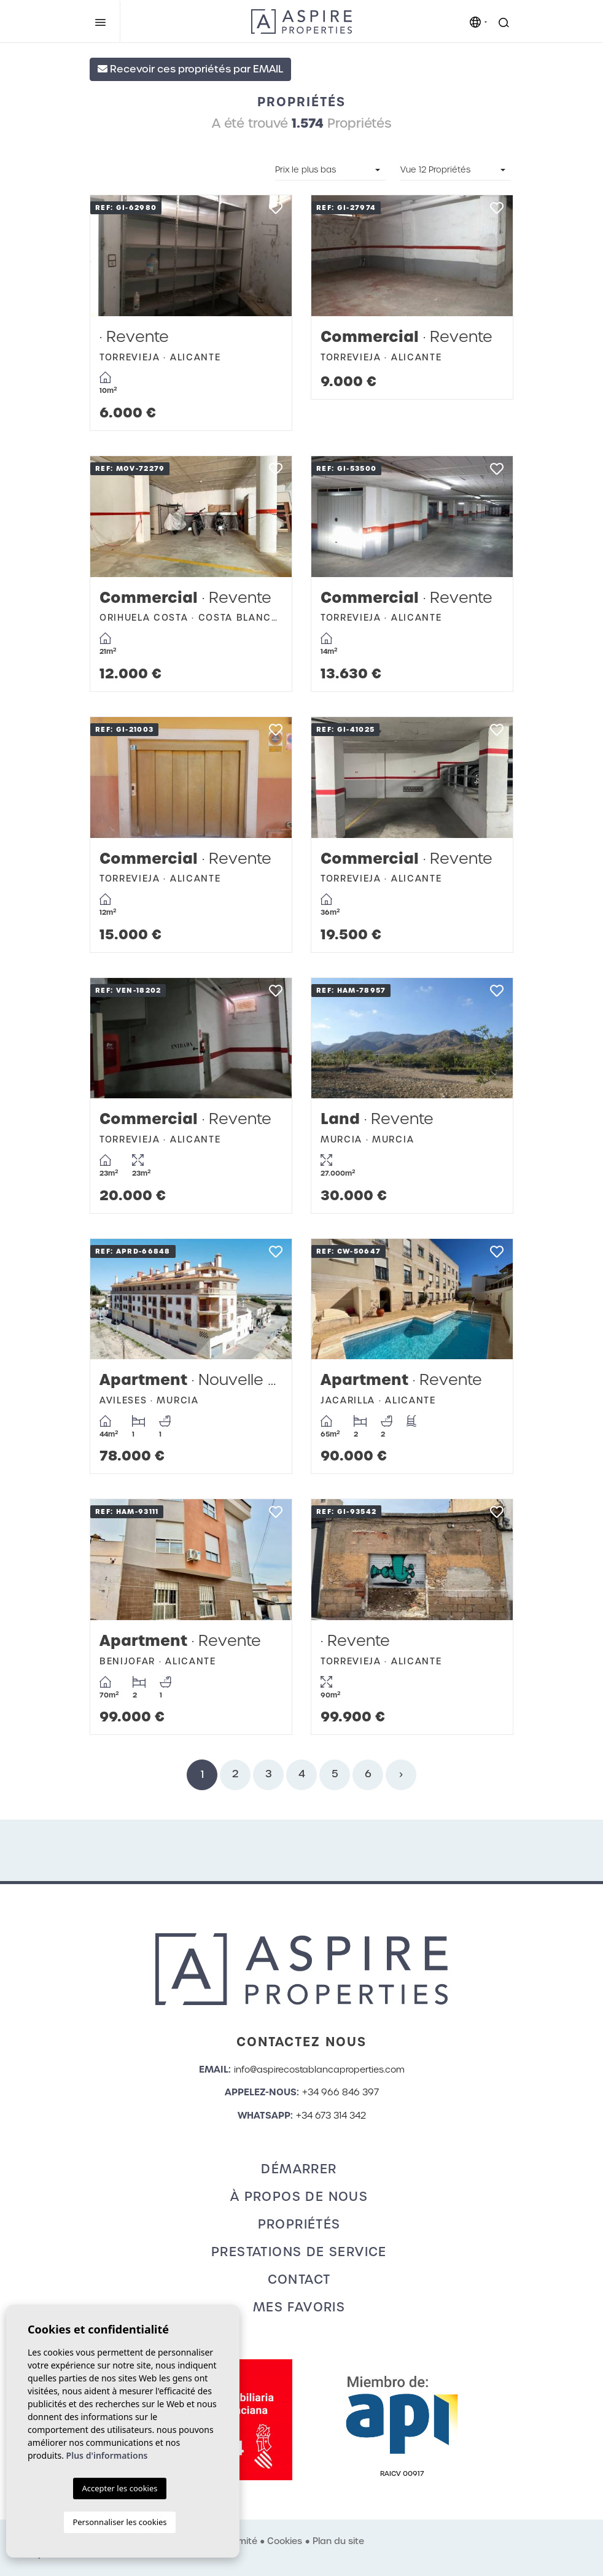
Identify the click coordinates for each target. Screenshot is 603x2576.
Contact (299, 2279)
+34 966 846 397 (340, 2092)
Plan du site (338, 2541)
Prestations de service (299, 2252)
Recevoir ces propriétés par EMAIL (190, 69)
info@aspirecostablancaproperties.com (319, 2069)
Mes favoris (299, 2307)
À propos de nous (299, 2197)
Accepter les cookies (119, 2488)
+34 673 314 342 (331, 2115)
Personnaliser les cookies (119, 2522)
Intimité (240, 2541)
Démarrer (299, 2169)
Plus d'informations (107, 2455)
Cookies (284, 2541)
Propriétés (299, 2224)
